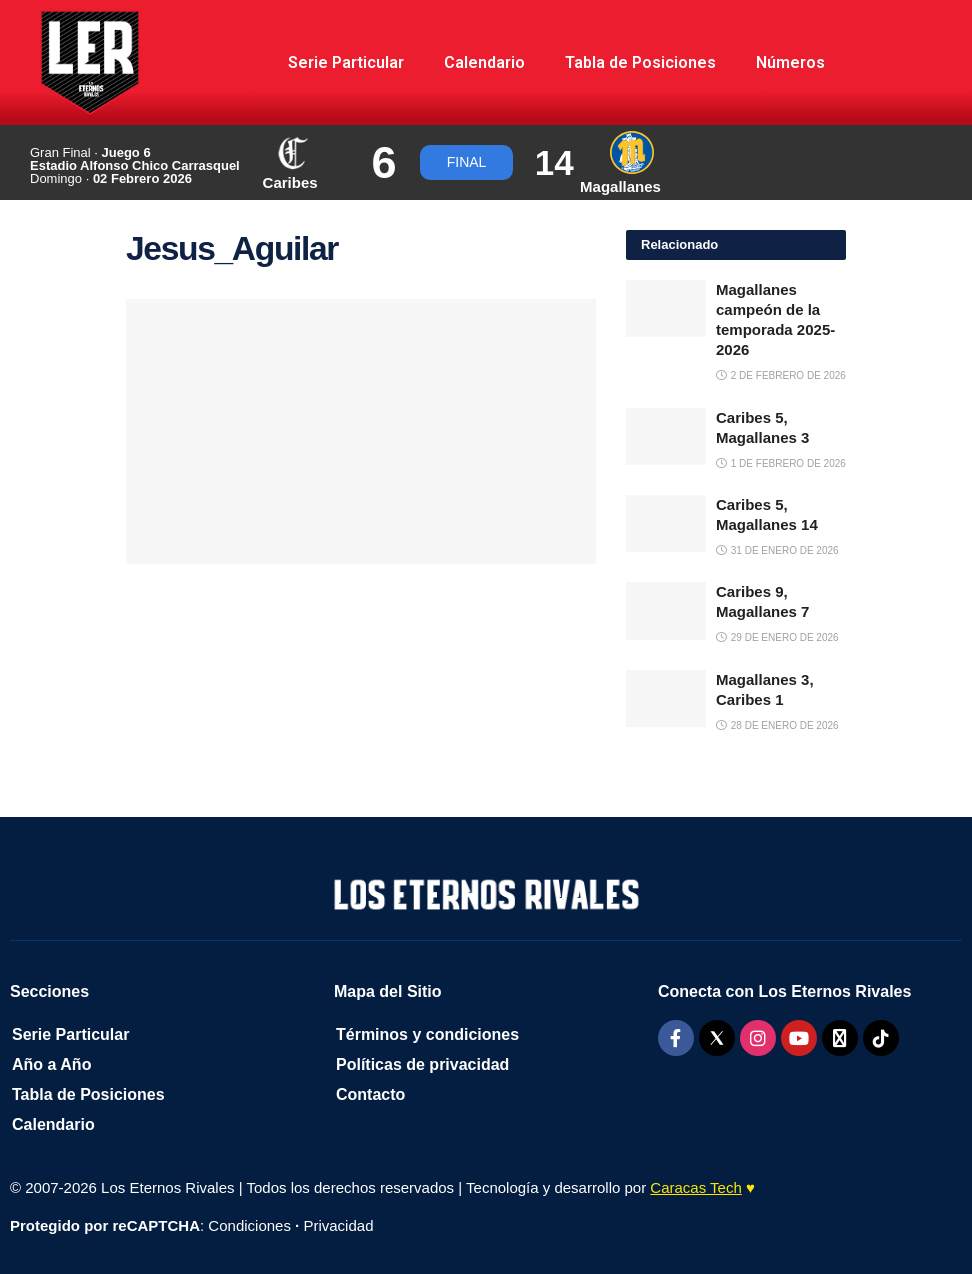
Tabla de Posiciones (640, 62)
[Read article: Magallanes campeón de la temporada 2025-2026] (666, 308)
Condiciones (249, 1225)
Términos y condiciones (427, 1034)
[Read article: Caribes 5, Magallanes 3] (666, 436)
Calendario (484, 62)
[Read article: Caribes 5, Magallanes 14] (666, 523)
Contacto (370, 1094)
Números (790, 62)
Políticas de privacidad (422, 1064)
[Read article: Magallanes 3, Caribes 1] (666, 698)
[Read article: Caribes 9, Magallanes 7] (666, 610)
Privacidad (338, 1225)
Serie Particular (346, 62)
